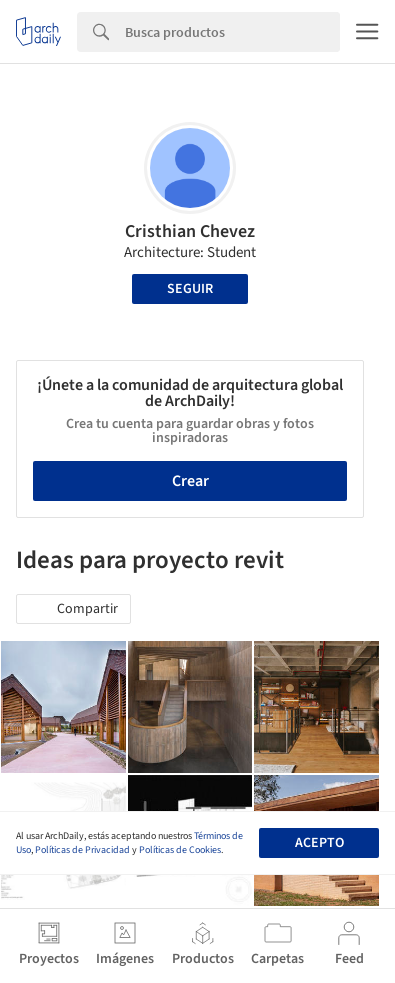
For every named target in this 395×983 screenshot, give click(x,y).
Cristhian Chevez (190, 231)
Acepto (319, 843)
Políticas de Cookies (180, 850)
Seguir (190, 289)
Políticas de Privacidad (82, 850)
